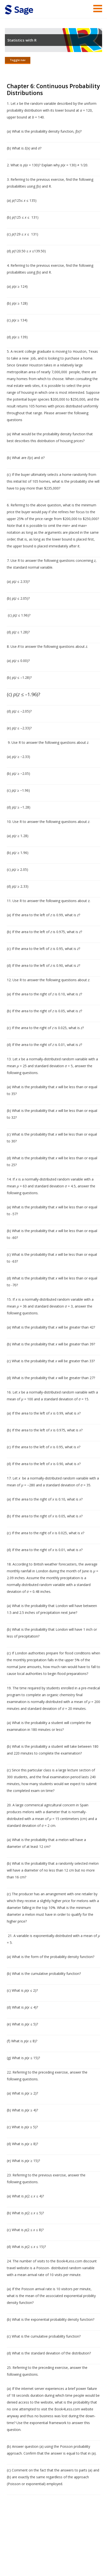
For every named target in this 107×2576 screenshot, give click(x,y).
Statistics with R (21, 40)
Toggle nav (17, 60)
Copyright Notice (48, 2551)
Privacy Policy (75, 2551)
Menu (97, 8)
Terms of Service (18, 2551)
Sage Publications (33, 2532)
